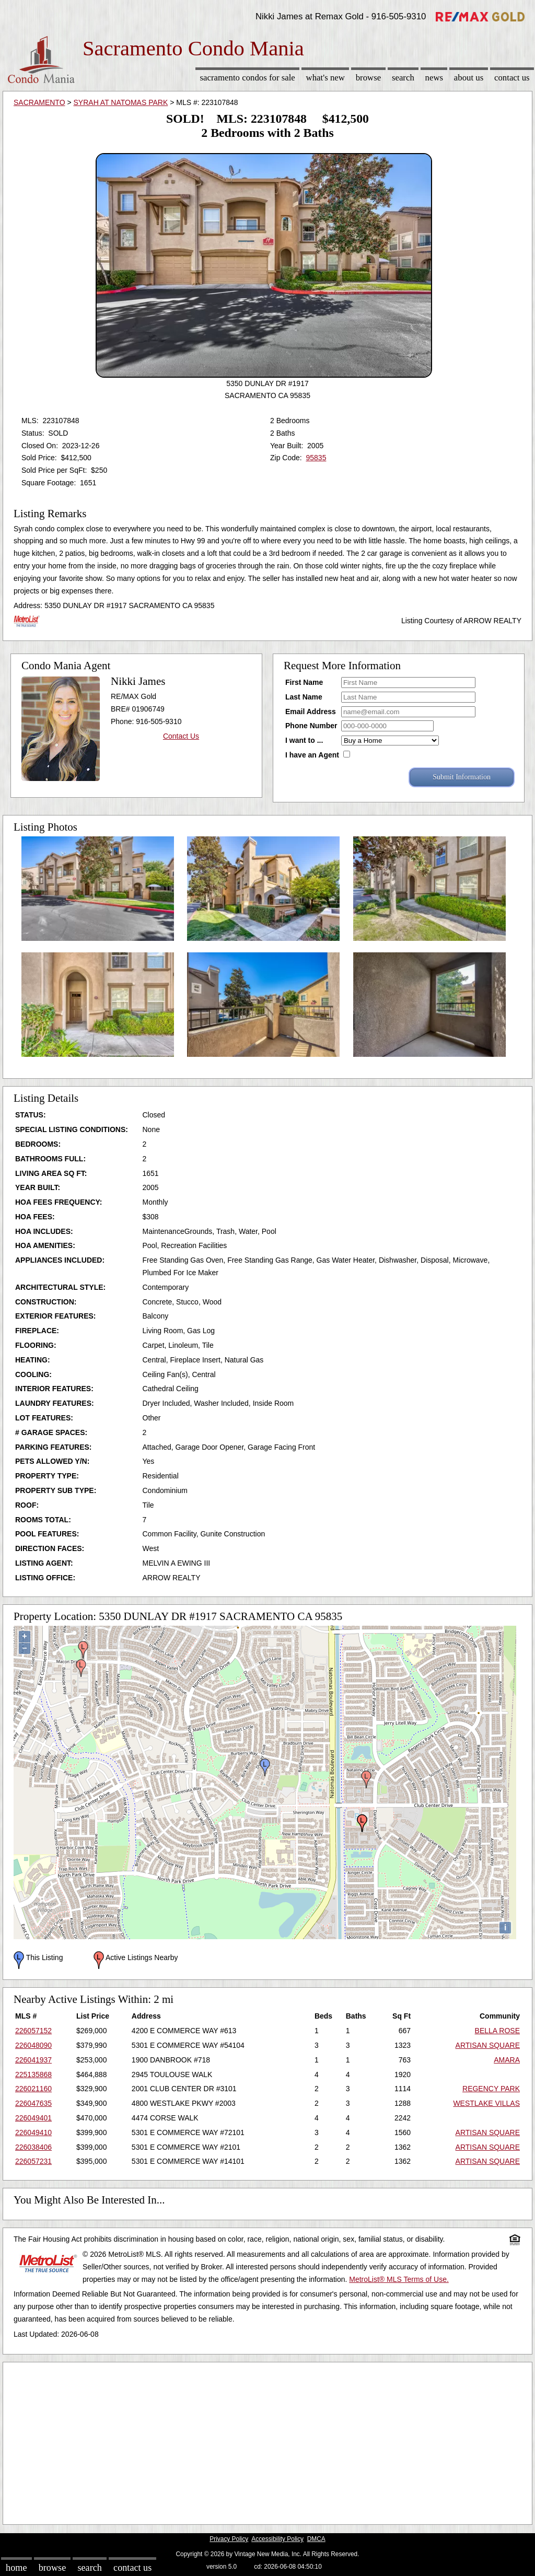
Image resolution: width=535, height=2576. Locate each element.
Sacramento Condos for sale (247, 78)
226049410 (33, 2132)
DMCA (316, 2539)
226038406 (33, 2147)
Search (403, 78)
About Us (468, 78)
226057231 (33, 2161)
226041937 (33, 2060)
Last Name (303, 697)
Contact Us (512, 78)
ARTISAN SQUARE (488, 2045)
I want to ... (304, 740)
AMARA (507, 2060)
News (434, 78)
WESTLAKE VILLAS (486, 2103)
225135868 (33, 2074)
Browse (368, 78)
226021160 (33, 2088)
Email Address (310, 711)
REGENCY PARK (491, 2088)
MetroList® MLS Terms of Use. (399, 2279)
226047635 (33, 2103)
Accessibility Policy (277, 2539)
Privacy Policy (229, 2539)
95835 (316, 457)
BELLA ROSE (497, 2030)
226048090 (33, 2045)
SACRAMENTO (39, 102)
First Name (304, 682)
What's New (325, 78)
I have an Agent (312, 755)
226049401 (33, 2118)
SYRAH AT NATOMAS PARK (121, 102)
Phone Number (311, 725)
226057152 (33, 2030)
